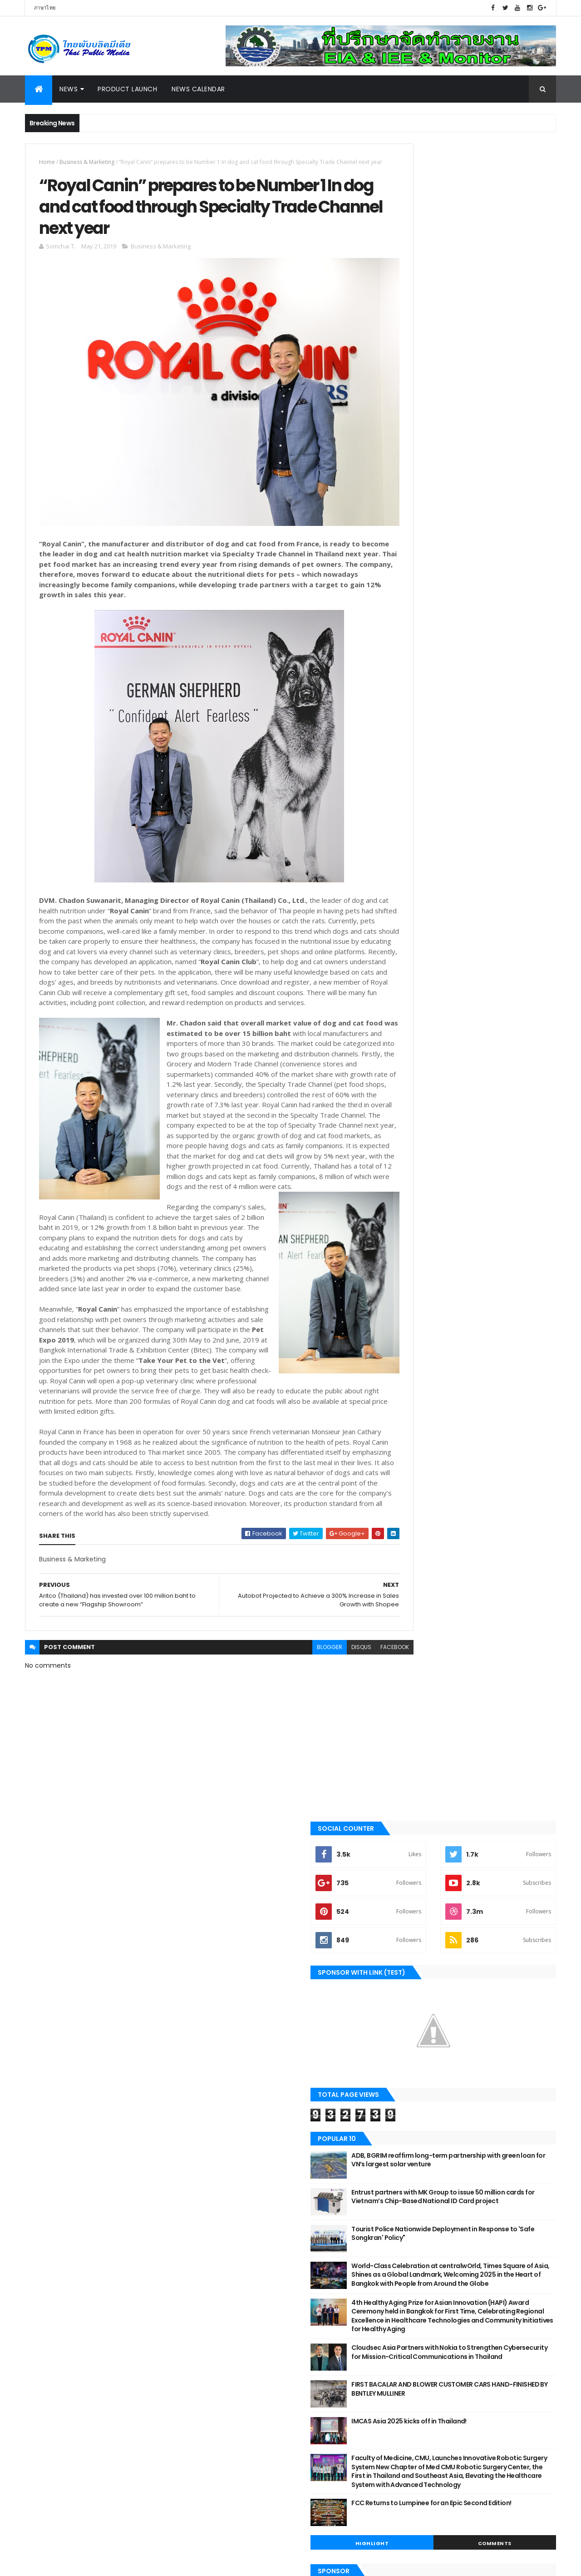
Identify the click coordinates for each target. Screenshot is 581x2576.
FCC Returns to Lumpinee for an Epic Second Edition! (487, 883)
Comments (515, 919)
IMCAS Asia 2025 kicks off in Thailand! (489, 778)
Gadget (42, 2367)
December (242, 2175)
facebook (354, 1716)
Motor (41, 2091)
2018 (223, 2338)
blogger (289, 1716)
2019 (223, 2164)
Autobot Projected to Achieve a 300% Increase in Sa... (286, 2238)
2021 (223, 2139)
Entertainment (51, 2352)
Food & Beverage (54, 2275)
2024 (224, 2101)
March (234, 2310)
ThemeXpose (75, 2563)
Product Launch (127, 89)
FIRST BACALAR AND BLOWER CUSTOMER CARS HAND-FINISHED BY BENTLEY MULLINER (493, 751)
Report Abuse (412, 2221)
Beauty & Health (53, 2168)
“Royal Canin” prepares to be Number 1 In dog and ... (293, 2259)
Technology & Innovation (67, 2321)
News (68, 89)
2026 (224, 2077)
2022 (224, 2126)
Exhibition (45, 2290)
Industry (44, 2106)
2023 (224, 2114)
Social (41, 2245)
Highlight (432, 919)
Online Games (50, 2383)
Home (47, 162)
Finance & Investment (61, 2229)
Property (44, 2260)
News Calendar (198, 89)
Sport (40, 2183)
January (238, 2323)
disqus (321, 1716)
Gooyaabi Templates (168, 2563)
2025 (224, 2089)
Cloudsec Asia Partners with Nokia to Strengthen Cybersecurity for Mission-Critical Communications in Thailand (491, 714)
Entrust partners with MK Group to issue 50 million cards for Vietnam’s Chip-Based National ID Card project (493, 523)
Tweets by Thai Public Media (436, 1144)
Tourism (43, 2137)
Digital (41, 2152)
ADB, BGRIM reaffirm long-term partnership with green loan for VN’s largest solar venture (487, 487)
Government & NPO (57, 2199)
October (238, 2187)
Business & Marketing (86, 162)
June (232, 2211)
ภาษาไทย (44, 7)
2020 (224, 2151)
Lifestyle (43, 2214)
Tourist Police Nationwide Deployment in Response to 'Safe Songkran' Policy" (491, 556)
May (231, 2224)
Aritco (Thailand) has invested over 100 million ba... (290, 2279)
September (243, 2199)
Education (46, 2306)
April (231, 2298)
